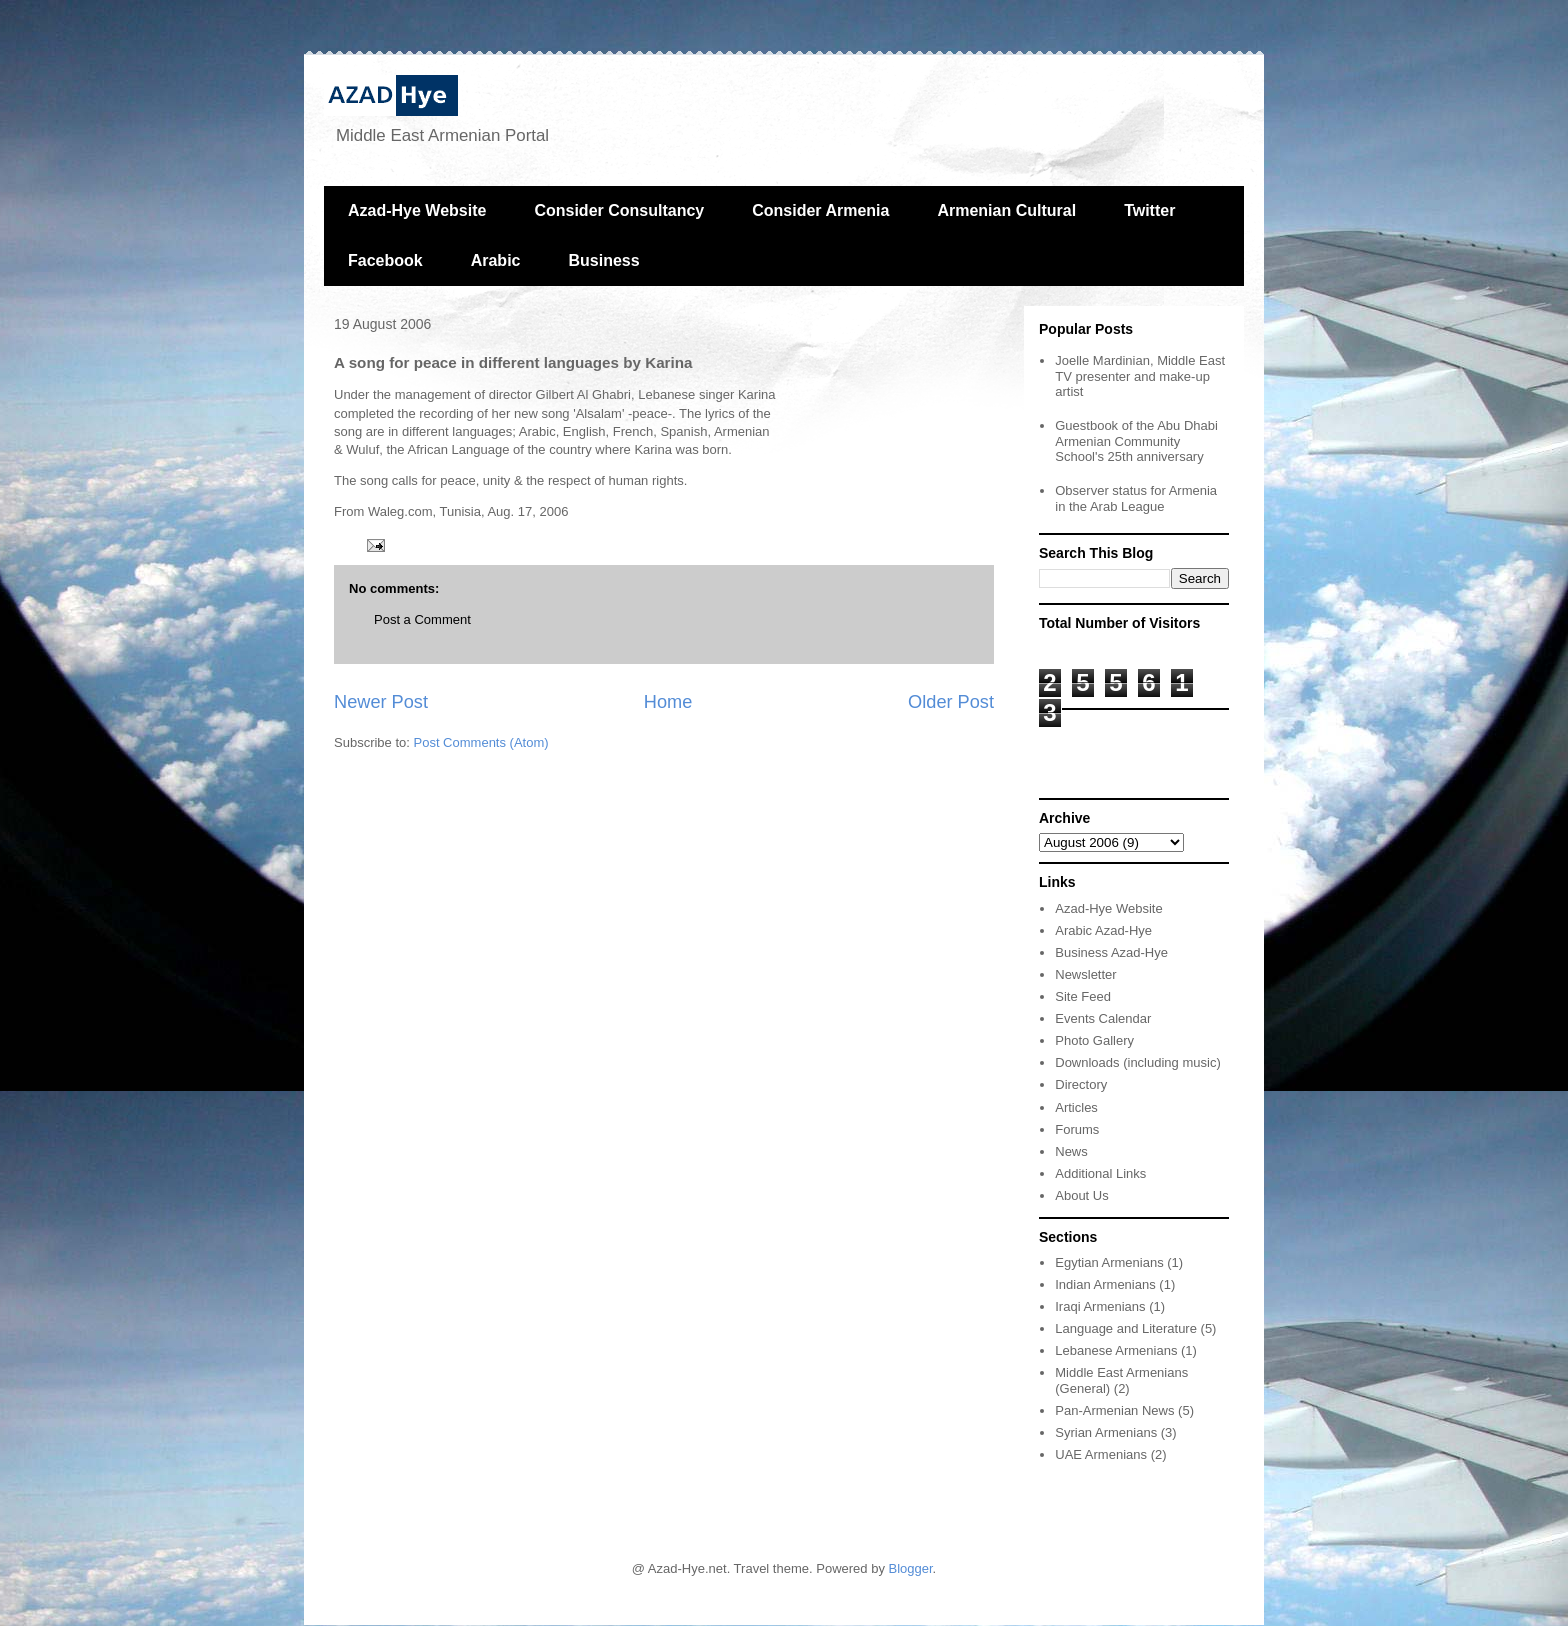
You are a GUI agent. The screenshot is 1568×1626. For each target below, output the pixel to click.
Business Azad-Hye (1111, 952)
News (1071, 1151)
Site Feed (1083, 996)
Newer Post (381, 702)
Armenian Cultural (1006, 210)
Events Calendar (1103, 1018)
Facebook (385, 260)
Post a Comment (422, 619)
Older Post (951, 702)
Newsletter (1085, 974)
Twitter (1149, 210)
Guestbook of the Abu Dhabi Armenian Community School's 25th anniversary (1136, 441)
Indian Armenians (1105, 1284)
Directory (1081, 1084)
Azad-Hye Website (417, 210)
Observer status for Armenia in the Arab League (1136, 498)
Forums (1077, 1129)
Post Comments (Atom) (481, 742)
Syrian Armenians (1106, 1432)
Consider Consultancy (619, 210)
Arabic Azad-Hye (1103, 930)
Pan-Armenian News (1114, 1410)
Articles (1076, 1107)
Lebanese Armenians (1116, 1350)
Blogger (911, 1568)
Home (668, 702)
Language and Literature (1126, 1328)
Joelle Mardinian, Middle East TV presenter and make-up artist (1140, 376)
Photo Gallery (1094, 1040)
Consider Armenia (820, 210)
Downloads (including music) (1137, 1062)
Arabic (496, 260)
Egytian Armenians (1109, 1262)
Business (603, 260)
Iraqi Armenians (1100, 1306)
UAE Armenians (1101, 1454)
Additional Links (1100, 1173)
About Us (1081, 1195)
